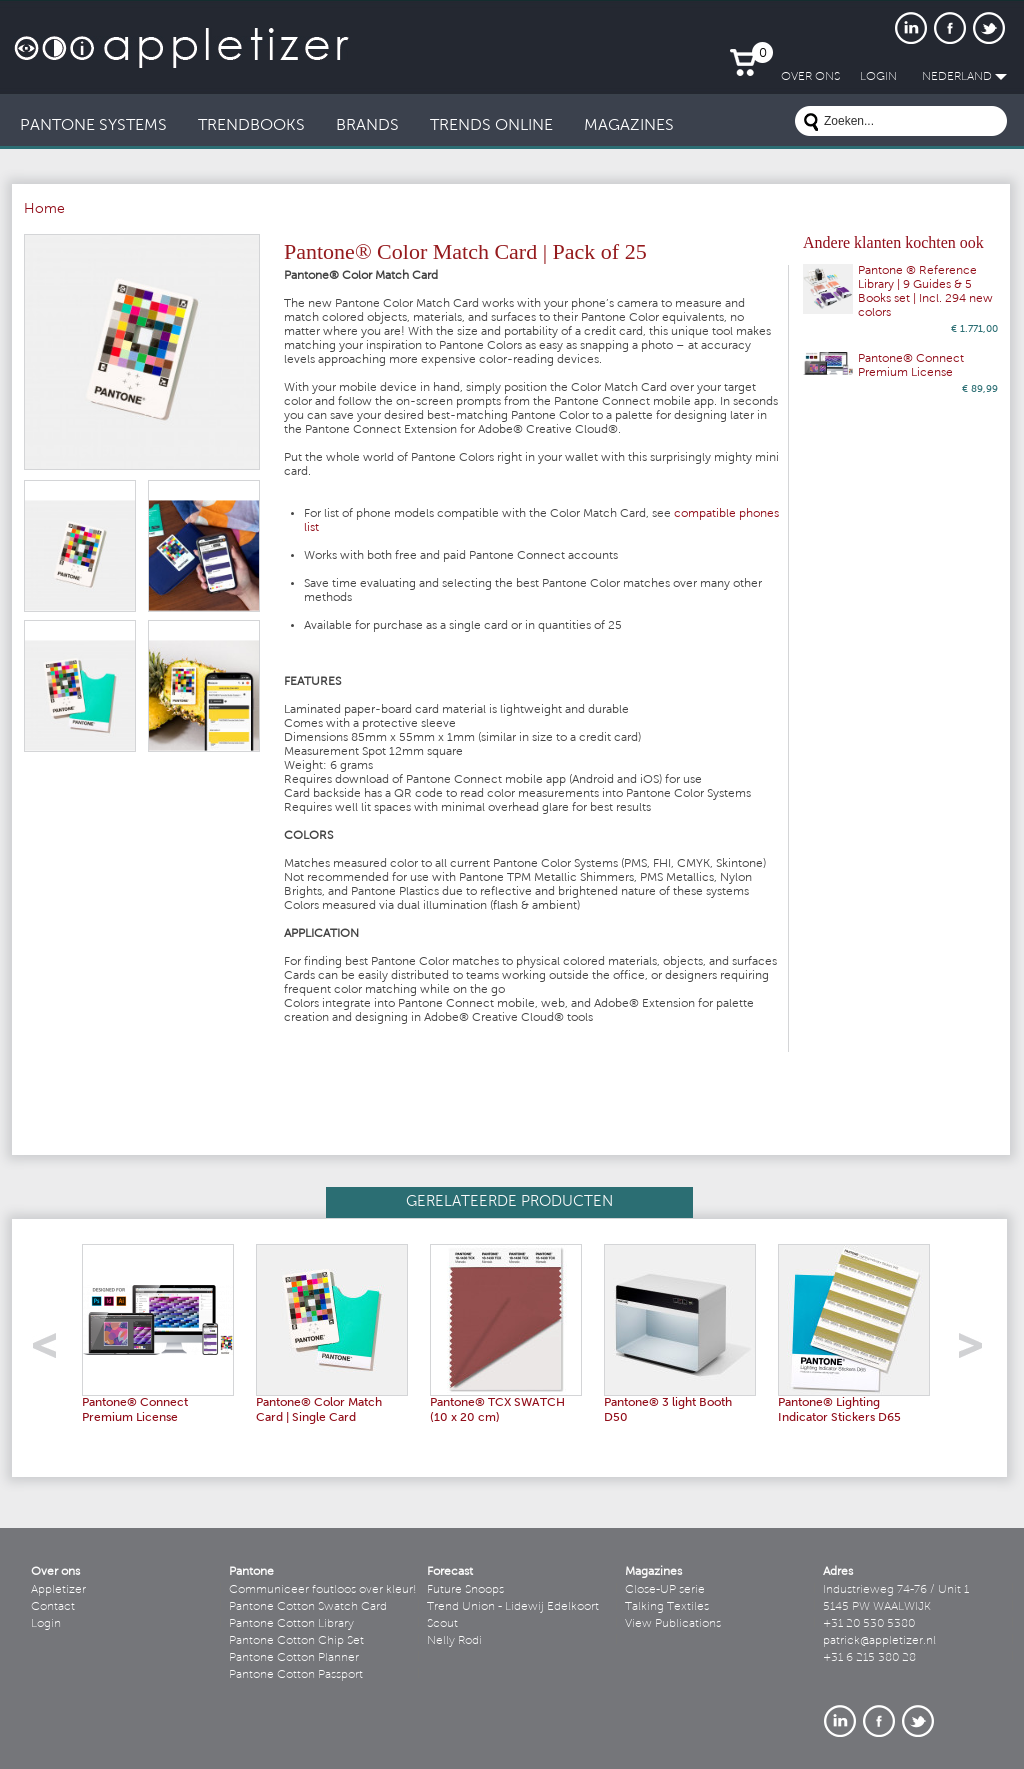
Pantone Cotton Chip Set (296, 1641)
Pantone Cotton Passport (296, 1675)
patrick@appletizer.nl (879, 1641)
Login (46, 1624)
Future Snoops (465, 1590)
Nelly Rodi (454, 1641)
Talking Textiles (667, 1607)
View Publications (673, 1624)
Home (44, 210)
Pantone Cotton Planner (294, 1658)
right (977, 1351)
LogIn (878, 77)
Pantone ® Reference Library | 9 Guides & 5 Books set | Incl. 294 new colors (925, 292)
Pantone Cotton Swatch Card (308, 1607)
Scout (442, 1624)
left (51, 1351)
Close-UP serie (665, 1590)
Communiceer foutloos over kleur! (323, 1590)
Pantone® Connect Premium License (911, 366)
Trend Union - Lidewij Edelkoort (513, 1607)
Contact (53, 1607)
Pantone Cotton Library (291, 1624)
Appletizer (58, 1590)
